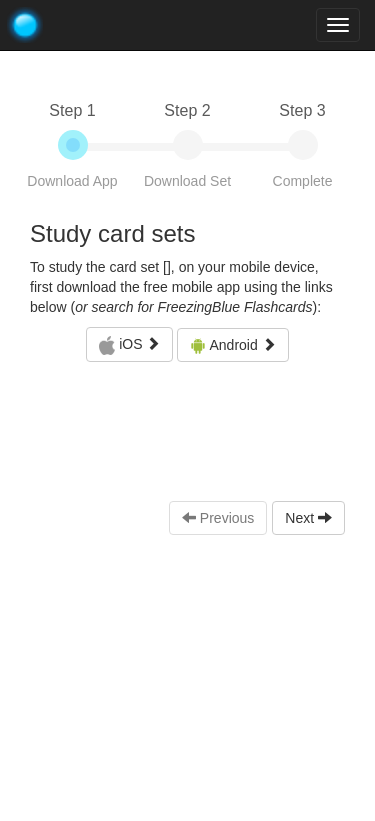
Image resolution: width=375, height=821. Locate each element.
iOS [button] (129, 346)
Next (308, 518)
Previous (218, 518)
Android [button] (232, 345)
